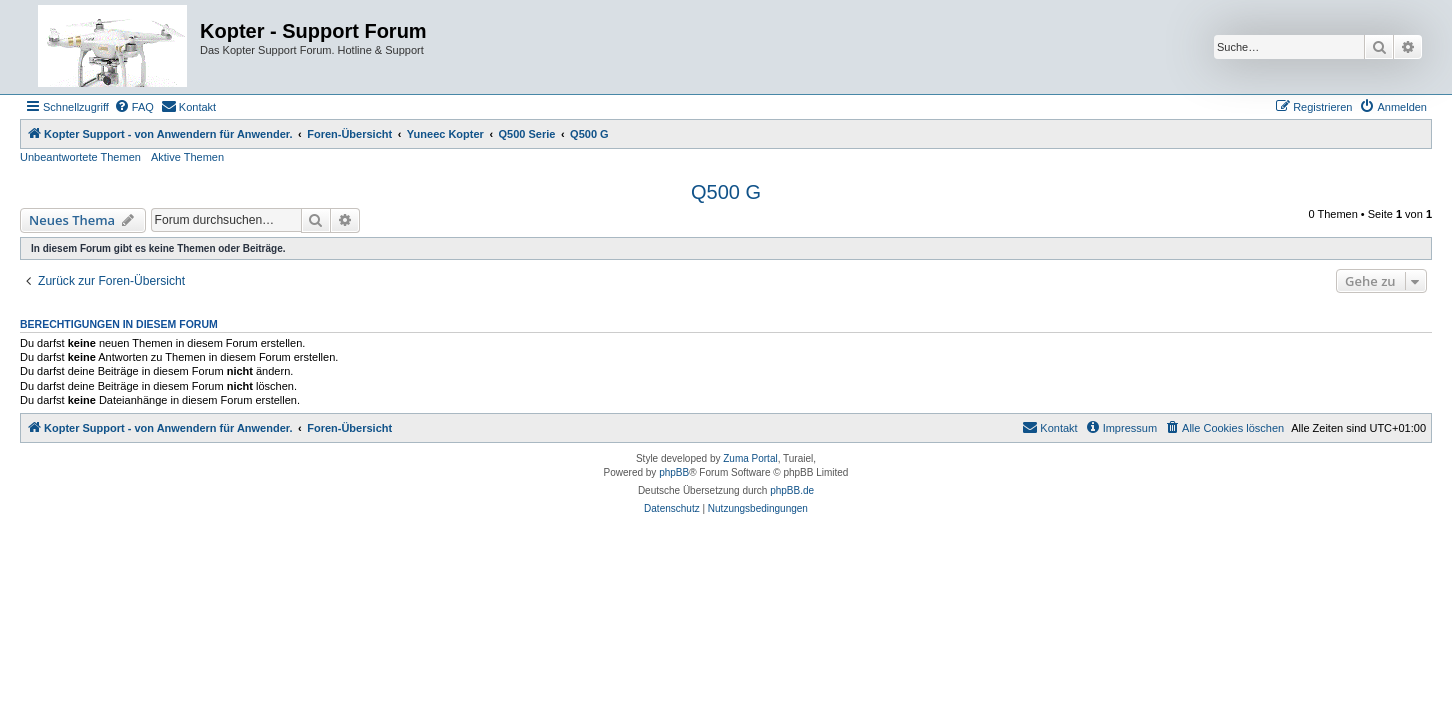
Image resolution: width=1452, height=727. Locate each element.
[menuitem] (134, 107)
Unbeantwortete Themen (80, 157)
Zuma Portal (750, 458)
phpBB (674, 472)
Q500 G (726, 192)
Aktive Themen (187, 157)
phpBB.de (792, 490)
